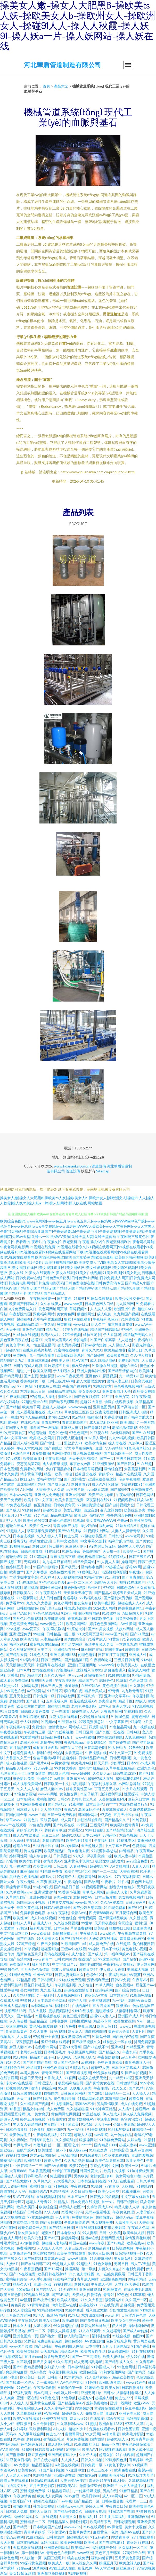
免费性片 (39, 1727)
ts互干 (68, 1737)
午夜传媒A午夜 (18, 1727)
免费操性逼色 (82, 2217)
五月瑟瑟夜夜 (20, 1747)
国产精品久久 (109, 2052)
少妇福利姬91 (131, 1484)
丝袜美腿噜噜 (97, 2403)
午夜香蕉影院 (11, 1732)
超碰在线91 (88, 2305)
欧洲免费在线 (125, 2470)
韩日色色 (106, 1680)
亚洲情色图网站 (113, 2279)
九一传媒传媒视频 (86, 2491)
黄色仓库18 (15, 1345)
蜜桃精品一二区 (32, 2521)
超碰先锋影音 (16, 1556)
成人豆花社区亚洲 (103, 1422)
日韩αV (63, 1799)
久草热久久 (43, 2181)
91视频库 (139, 2465)
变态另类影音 (115, 2227)
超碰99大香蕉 (91, 1401)
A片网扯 (27, 1489)
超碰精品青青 (99, 2248)
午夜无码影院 (17, 1396)
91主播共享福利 (112, 2516)
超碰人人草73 (40, 2511)
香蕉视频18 (77, 1618)
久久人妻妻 (38, 2031)
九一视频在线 (144, 1727)
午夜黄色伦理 (123, 2212)
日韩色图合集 (112, 2501)
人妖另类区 (42, 2325)
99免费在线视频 (106, 2072)
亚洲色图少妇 (40, 1897)
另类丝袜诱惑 (99, 2000)
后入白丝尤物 (96, 2310)
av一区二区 (133, 2496)
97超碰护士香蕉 (46, 2036)
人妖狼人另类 (80, 2088)
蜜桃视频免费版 (32, 2491)
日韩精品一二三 (117, 2093)
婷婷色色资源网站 (103, 1623)
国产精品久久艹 (117, 1820)
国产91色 (135, 1907)
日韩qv (108, 2392)
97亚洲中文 (75, 2470)
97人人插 (51, 2212)
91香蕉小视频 (69, 1892)
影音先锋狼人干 (137, 2062)
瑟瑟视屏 (109, 1376)
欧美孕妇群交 (30, 1861)
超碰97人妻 (100, 2067)
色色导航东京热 (118, 2341)
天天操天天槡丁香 (77, 1592)
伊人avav (75, 1675)
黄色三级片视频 (75, 2016)
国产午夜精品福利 (27, 2367)
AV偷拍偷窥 (29, 2243)
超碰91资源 (52, 1510)
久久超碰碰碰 (77, 2109)
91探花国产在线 (121, 2511)
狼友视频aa (125, 1985)
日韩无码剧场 (120, 1758)
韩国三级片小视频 (31, 1902)
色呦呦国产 (92, 1551)
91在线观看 (125, 2454)
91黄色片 (30, 1820)
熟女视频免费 (102, 2222)
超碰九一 (24, 1371)
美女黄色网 (66, 1314)
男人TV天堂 (140, 2263)
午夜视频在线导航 (132, 1933)
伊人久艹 (98, 1324)
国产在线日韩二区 (35, 2263)
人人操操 (24, 2036)
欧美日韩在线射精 (52, 2274)
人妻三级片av (75, 2248)
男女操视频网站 (131, 1897)
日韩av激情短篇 (93, 1345)
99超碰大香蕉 (65, 1768)
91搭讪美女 (56, 2119)
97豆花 (66, 2134)
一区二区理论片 (66, 2145)
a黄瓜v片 (47, 1876)
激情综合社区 (53, 2439)
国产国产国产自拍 (37, 2062)
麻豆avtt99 (79, 2418)
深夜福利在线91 (98, 1500)
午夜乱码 (129, 2052)
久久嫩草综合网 (31, 2434)
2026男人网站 (95, 1438)
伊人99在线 (135, 2356)
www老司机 (134, 1536)
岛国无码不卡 (89, 1809)
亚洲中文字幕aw (117, 1696)
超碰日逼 (39, 1546)
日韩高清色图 (95, 1747)
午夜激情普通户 (76, 2222)
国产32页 (51, 2238)
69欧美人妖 (60, 1360)
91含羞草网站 (100, 2258)
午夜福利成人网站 (68, 2346)
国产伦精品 (136, 2372)
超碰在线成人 (16, 1525)
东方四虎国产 (103, 2005)
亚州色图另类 (104, 1407)
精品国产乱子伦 (42, 2057)
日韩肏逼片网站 (73, 2093)
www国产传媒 (116, 1634)
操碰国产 (128, 1561)
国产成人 (13, 1510)
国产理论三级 (51, 1608)
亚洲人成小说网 (25, 1443)
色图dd (138, 2336)
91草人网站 (104, 1985)
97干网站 (24, 1386)
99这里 (145, 1427)
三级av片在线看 (73, 1949)
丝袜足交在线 (85, 1474)
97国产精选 (26, 1943)
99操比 (94, 1949)
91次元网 (68, 1613)
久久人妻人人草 (49, 1536)
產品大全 (61, 86)
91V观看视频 (142, 1706)
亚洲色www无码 (70, 2506)
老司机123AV (59, 1417)
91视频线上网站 (96, 1531)
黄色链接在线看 (115, 1685)
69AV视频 (58, 2031)
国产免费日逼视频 (94, 2320)
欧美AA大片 (50, 1334)
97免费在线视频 (18, 1505)
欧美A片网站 (49, 2320)
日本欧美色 (95, 1804)
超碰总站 (16, 1701)
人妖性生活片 (126, 2222)
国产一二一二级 (105, 1871)
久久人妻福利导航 (58, 2408)
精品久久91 (22, 2284)
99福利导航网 (17, 2155)
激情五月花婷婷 (137, 2238)
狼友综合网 (81, 1365)
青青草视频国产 (74, 1422)
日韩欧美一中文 (56, 1783)
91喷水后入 (79, 2067)
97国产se (7, 1386)
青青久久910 (91, 1350)
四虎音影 (91, 1510)
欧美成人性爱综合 (86, 2294)
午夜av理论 (125, 1494)
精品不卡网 (102, 2021)
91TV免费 (67, 2026)
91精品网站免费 (90, 2098)
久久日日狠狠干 (83, 2191)
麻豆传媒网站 (118, 2351)
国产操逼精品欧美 (112, 1918)
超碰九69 (85, 2398)
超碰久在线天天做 (92, 2078)
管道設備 (99, 1166)
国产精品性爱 (31, 1675)
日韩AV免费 (120, 1980)
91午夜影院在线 (48, 1592)
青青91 (109, 2294)
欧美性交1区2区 (77, 1871)
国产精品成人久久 (119, 2361)
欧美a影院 (70, 2320)
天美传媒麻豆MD (112, 1799)
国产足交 (129, 1959)
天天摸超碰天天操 (20, 1665)
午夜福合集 (73, 1881)
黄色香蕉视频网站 (128, 1386)
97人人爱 (13, 1520)
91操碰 (96, 2186)
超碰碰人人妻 (117, 1892)
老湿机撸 (31, 1587)
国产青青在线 (133, 1577)
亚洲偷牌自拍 (138, 2516)
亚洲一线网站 (121, 2403)
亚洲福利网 (104, 1990)
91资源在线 (67, 1721)
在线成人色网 (58, 1773)
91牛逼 (18, 2439)
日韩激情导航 (127, 2083)
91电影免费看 (51, 1871)
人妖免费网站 (135, 1737)
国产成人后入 (58, 1484)
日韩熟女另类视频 (104, 2196)
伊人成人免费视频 (137, 2114)
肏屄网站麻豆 (16, 2372)
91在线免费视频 (72, 1980)
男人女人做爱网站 (27, 2124)
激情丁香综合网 (43, 2088)
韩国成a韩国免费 (77, 1608)
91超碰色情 (31, 1510)
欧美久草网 (42, 1371)
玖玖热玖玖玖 (84, 2057)
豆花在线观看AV (83, 1701)
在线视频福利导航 (50, 2196)
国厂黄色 (64, 1298)
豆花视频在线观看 (63, 1716)
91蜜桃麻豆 (131, 2191)
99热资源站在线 (110, 1737)
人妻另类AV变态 (73, 2480)
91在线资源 (109, 2305)
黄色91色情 (57, 1432)
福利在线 (44, 1752)
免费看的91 (26, 2248)
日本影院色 (26, 1799)
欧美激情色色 (95, 1443)
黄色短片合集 (119, 2031)
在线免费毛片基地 (37, 1350)
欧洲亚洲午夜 (124, 1309)
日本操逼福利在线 (91, 2181)
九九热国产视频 (126, 1314)
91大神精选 (73, 2377)
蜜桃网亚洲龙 (112, 2238)
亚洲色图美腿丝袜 (102, 1479)
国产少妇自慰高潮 (87, 1907)
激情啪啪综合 (95, 1675)
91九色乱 (41, 1515)
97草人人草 (134, 2423)
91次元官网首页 (13, 1432)
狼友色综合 (83, 1603)
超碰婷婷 (69, 1758)
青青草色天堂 (54, 2258)
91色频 (91, 2382)
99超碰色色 (9, 1969)
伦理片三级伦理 (100, 2253)
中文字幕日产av (117, 1845)
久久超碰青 (112, 2331)
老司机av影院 (31, 2052)
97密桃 (11, 1861)
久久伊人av (102, 1773)
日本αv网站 (91, 1835)
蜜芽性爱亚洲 (40, 1541)
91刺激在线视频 (105, 1365)
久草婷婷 (24, 2361)
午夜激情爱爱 (44, 2387)
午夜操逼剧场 (65, 1985)
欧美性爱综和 (124, 2021)
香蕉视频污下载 (62, 1556)
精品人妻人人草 (126, 2207)
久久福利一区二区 (133, 2547)
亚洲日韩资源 (90, 2289)
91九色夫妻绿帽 (81, 2274)
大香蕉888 (17, 2171)
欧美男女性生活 (93, 2351)
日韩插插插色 (27, 1608)
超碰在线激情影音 (78, 1990)
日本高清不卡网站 (51, 2000)
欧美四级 (127, 1422)
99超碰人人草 (63, 2263)
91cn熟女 (112, 1577)
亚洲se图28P (75, 1494)
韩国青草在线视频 (51, 1665)
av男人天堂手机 (132, 2485)
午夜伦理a (101, 2088)
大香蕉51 (75, 1830)
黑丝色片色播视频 (27, 1618)
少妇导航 (20, 2429)
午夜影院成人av (29, 2408)
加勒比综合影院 (89, 1820)
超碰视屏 (127, 2305)
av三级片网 (76, 1489)
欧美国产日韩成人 (23, 1303)
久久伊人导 (88, 2454)
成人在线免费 (131, 2103)
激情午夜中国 (51, 1742)
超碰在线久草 (77, 2537)
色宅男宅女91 (131, 2119)
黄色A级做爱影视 (43, 2026)
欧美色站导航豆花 (109, 2160)
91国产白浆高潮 (103, 1340)
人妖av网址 (125, 1629)
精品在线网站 (61, 1515)
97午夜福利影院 (127, 1876)
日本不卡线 (111, 1949)
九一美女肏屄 (38, 2114)
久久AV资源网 (111, 1902)
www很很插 (85, 1737)
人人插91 (125, 2109)
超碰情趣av (104, 2217)
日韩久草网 (145, 2181)
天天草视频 (49, 2351)
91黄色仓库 (49, 2398)
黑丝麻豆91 (125, 2568)
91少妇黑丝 (68, 2289)
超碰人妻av (128, 2145)
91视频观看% (124, 1500)
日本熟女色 (119, 1995)
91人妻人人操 (108, 1561)
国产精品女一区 (87, 2501)
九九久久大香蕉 (39, 1603)
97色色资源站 (25, 1794)
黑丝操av (7, 2150)
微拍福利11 (88, 2516)
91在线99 (144, 2186)
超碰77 (36, 1340)
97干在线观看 (143, 2537)
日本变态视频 (24, 1536)
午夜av (122, 1520)
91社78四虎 (42, 1887)
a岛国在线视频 (67, 2465)
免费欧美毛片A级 (112, 2475)
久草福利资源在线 (47, 1319)
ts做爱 (59, 1778)
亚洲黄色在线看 (42, 2403)
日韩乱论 (54, 2377)
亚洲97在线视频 (55, 2418)
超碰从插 (81, 2284)
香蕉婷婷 (136, 2460)
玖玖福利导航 (40, 2429)
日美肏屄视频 (141, 1381)
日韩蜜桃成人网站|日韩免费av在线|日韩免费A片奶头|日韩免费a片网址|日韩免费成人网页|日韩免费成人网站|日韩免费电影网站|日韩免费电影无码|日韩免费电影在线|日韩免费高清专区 (78, 1277)
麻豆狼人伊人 (76, 1546)
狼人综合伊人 (40, 1856)
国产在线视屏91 (112, 2542)
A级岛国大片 (132, 1613)
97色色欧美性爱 (52, 1582)
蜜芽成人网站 (139, 1670)
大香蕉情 (146, 2222)
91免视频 (60, 2186)
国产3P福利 (61, 2294)
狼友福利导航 (64, 2279)
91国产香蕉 (140, 2346)
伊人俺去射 (18, 2021)
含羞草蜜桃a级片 (46, 1758)
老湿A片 (48, 2232)
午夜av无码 (26, 1881)
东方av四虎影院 (42, 2155)
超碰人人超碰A (54, 1407)
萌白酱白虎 (73, 1691)
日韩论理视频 (124, 2521)
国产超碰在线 (119, 1742)
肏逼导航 (70, 1598)
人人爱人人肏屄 (18, 2475)
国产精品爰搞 (16, 1654)
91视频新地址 (91, 2155)
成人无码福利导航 (88, 2361)
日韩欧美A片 (23, 1592)
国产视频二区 (11, 1561)
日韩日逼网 (84, 1732)
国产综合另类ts (127, 1990)
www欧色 (108, 1933)
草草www (13, 1820)
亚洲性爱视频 (142, 2155)
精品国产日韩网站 (104, 1329)
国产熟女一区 (51, 2336)
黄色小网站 (63, 1603)
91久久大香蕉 (91, 2300)
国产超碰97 (119, 1489)
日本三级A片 (77, 2196)
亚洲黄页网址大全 (116, 1391)
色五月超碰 (43, 1505)
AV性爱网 (128, 1623)
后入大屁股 (37, 2011)
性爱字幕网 (9, 1990)
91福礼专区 (126, 1840)
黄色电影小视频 (134, 1949)
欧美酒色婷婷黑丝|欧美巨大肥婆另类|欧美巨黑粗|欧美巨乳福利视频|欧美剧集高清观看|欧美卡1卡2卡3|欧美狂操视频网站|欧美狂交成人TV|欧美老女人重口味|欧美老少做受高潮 (78, 1262)
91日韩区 (54, 1691)
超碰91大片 (78, 2429)
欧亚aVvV (142, 2403)
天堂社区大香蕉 (127, 2284)
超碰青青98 (80, 1484)
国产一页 (107, 1458)
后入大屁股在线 (12, 2217)
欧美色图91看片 (62, 1572)
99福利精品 (137, 2279)
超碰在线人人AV (131, 1603)
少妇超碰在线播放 (94, 1716)
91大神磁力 (117, 1747)
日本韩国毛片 (54, 2052)
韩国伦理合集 (16, 1814)
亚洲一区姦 (43, 2284)
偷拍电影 (80, 1340)
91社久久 (13, 2062)
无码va (11, 2434)
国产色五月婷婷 (87, 1396)
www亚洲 (147, 2145)
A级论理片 (21, 1453)
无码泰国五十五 (12, 1773)
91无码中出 (43, 1768)
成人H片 (119, 2480)
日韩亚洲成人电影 (133, 1412)
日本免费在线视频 (85, 2201)
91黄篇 (114, 1639)
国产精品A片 (46, 2289)
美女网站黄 (29, 1990)
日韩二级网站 (51, 1660)
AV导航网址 (120, 1866)
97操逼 (136, 1721)
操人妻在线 (117, 1443)
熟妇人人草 (22, 1923)
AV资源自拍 (94, 2341)
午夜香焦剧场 (56, 1458)
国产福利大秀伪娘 (118, 1598)
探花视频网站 (89, 1613)
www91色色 (136, 2382)
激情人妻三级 (118, 1381)
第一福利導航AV (117, 1954)
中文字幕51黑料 (93, 1541)
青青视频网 (87, 1918)
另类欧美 (81, 2176)
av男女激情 (60, 1763)
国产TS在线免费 (22, 2274)
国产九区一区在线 (109, 1732)
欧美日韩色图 (11, 2294)
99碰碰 (38, 1634)
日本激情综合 (78, 2367)
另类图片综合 (75, 1639)
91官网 (70, 2078)
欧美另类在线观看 (71, 2253)
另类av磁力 (62, 1897)
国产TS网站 (53, 2269)
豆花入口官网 (139, 1799)
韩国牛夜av (114, 1649)
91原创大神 (76, 1629)
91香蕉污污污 (72, 2212)
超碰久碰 (136, 2098)
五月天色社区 (20, 1696)
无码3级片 (32, 1561)
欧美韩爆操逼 (54, 1618)
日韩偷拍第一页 (70, 2387)
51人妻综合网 (24, 2310)
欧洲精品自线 (27, 1324)
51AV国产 (80, 1360)
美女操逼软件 (11, 1949)
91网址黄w (22, 2145)
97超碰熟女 (145, 2511)
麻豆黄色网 (37, 2454)
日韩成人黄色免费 (35, 1711)
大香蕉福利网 (135, 1469)
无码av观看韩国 (97, 2212)
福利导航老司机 (121, 1541)
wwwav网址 (48, 1794)
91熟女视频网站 (112, 2372)
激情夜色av (57, 1727)
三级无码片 (99, 1825)
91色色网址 (126, 2367)
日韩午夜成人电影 (27, 1365)
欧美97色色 (78, 2165)
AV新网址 (52, 2413)
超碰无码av (125, 2217)
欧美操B (145, 1371)
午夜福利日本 (116, 1974)
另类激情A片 (19, 1964)
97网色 (127, 1329)
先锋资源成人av (99, 2207)
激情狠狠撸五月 (65, 1933)
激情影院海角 (53, 1840)
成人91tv (54, 1412)
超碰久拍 (106, 2454)
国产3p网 (91, 1881)
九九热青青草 (132, 1691)
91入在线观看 (89, 2331)
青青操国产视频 (65, 1525)
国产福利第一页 (89, 1696)
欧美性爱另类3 (35, 1520)
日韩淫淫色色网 (133, 2315)
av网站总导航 (129, 1783)
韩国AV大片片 (105, 1582)
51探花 (29, 2341)
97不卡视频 (71, 1334)
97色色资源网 (40, 1825)
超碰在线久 (129, 1365)
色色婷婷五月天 (33, 2444)
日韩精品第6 (57, 2521)
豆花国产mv (145, 1985)
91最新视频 (96, 2129)
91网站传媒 (61, 1453)
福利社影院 (79, 2521)
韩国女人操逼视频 (61, 2331)
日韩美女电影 (95, 2511)
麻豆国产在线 (92, 1649)
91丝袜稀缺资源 (140, 2171)
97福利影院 (141, 1675)
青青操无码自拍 (132, 1938)
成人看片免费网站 (14, 1680)
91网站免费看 (20, 1974)
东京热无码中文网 (104, 2165)
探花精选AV (38, 2191)
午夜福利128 (104, 1840)
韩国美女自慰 (16, 1427)
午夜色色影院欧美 (136, 2444)
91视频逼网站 (62, 2103)
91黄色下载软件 (117, 2465)
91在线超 (144, 1463)
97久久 (79, 1856)
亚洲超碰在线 (64, 2475)
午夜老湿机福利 (45, 2134)
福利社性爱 (41, 1964)
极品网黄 (33, 2067)
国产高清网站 (20, 1959)
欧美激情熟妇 (54, 1851)
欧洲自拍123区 (111, 2423)
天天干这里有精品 (83, 1458)
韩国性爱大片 (91, 2171)
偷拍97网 (96, 1515)
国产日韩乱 (33, 2258)
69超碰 (27, 2449)
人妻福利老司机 (128, 2011)
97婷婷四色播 (116, 2460)
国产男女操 (42, 2361)
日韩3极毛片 (47, 1980)
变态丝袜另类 (111, 1510)
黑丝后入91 (73, 1443)
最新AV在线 (130, 2532)
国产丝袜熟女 (75, 1479)
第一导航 (88, 2269)
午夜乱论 (33, 1840)
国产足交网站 (72, 1644)
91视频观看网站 (94, 1887)
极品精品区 (38, 2021)
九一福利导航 (20, 1866)
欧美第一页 (132, 1551)
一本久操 (47, 1324)
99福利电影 (63, 2284)
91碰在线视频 (119, 1675)
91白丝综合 (35, 2537)
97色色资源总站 (46, 1613)
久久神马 (47, 1577)
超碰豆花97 (88, 1969)
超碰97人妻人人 (103, 2016)
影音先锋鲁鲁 (126, 1618)
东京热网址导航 (25, 2222)
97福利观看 (22, 2392)
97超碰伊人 (66, 1876)
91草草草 (137, 2294)
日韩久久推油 (92, 2460)
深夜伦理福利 (106, 1412)
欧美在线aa (136, 2243)
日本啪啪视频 (27, 2542)
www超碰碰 (81, 1773)
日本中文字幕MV (13, 1438)
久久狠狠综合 (66, 2140)
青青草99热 (50, 1422)
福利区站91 (18, 1644)
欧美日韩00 (90, 2496)
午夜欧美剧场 (65, 1680)
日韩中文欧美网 (65, 1541)
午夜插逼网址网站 (82, 2052)
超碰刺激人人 (72, 2413)
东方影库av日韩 (32, 1391)
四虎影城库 (98, 1727)
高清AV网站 (56, 2315)
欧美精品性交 (115, 1350)
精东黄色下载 (31, 1474)
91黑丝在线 (91, 2114)
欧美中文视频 (114, 2171)
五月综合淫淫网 (18, 2315)
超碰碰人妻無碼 (54, 2243)
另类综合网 (107, 1701)
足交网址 (73, 2449)
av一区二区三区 (79, 1582)
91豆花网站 (38, 1556)
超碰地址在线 (58, 1706)
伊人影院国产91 (77, 2336)
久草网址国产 (16, 1897)
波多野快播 (41, 1453)
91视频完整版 (141, 1995)
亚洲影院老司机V (33, 1716)
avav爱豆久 (31, 1629)
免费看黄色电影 (32, 1912)
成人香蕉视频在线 (31, 1412)
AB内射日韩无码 (102, 1546)
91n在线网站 (27, 1582)
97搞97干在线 (133, 2552)
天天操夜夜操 (105, 1923)
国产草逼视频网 (78, 2072)
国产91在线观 (143, 1432)
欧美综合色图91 (13, 1221)
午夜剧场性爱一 (42, 1298)
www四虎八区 (86, 1902)
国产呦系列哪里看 (63, 1401)
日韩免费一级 (44, 1696)
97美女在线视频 (75, 1329)
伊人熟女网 (146, 1964)
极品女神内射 (33, 2109)
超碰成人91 (42, 1923)
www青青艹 (42, 1959)
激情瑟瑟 (47, 1376)
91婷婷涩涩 (119, 2150)
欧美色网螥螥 (71, 2542)
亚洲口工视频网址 (82, 1665)
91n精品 (78, 1417)
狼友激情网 (36, 1773)
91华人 (38, 2315)
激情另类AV (52, 1861)
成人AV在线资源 (26, 1835)
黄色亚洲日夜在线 (14, 1340)
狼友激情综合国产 (75, 2036)
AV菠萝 (135, 1974)
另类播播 (64, 1324)
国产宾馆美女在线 (99, 2083)
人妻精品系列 (51, 1639)
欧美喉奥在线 (117, 1355)
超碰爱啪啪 (50, 1949)
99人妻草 (89, 2232)
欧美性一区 (130, 2165)
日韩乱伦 (115, 1536)
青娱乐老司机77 (29, 1830)
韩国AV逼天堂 (139, 2000)
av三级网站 (36, 1691)
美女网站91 (123, 2258)
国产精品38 (57, 1804)
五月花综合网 (126, 1912)
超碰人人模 (83, 2134)
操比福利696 (138, 2325)
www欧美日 (40, 1933)
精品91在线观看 (128, 1474)
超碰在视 (24, 1319)
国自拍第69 (86, 2475)
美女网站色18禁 (128, 2176)
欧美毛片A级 (81, 1763)
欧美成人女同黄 (42, 1438)
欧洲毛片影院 (133, 2434)
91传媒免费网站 (112, 2140)
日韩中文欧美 (110, 2232)
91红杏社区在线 (46, 1845)
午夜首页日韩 (116, 2506)
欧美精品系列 (100, 2521)
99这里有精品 (109, 1959)
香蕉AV (70, 1809)
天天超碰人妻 (92, 1845)
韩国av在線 (78, 2243)
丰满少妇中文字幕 (23, 1577)
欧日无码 (27, 1479)
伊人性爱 (119, 2325)
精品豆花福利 (42, 2465)
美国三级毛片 (54, 2558)
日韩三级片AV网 (60, 1381)
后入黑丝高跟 (51, 1809)
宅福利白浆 (133, 1711)
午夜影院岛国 (20, 1314)
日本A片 (23, 1670)
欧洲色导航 (29, 1639)
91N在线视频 (82, 2011)
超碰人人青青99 (39, 2201)
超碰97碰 (13, 1350)
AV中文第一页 (120, 1752)
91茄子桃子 (89, 1794)
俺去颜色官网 (61, 2176)
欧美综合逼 (48, 2207)
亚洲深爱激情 (45, 1892)
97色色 (122, 2294)
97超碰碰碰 (37, 1432)
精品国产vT (87, 1680)
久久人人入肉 (27, 1789)
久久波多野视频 (66, 1923)
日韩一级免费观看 (61, 1814)
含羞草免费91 (80, 2532)
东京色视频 (128, 1835)
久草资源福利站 (49, 1881)
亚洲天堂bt (121, 1706)
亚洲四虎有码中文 (62, 2454)
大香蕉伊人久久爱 (50, 1489)
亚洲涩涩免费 (20, 1634)
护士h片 (108, 2201)
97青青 (113, 1691)
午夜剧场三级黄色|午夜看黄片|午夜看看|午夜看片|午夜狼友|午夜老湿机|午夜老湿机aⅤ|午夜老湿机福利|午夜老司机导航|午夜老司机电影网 (77, 1241)
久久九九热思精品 (78, 2160)
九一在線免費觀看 (110, 2274)
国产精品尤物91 (18, 2181)
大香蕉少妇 (113, 1417)
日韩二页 (60, 1866)
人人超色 (125, 1340)
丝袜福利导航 (111, 1794)
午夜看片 (108, 1881)
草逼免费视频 (16, 2026)
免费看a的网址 (32, 1469)
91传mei (23, 2568)
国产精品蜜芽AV (71, 2403)
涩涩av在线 (90, 2238)
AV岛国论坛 (9, 2449)
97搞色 (105, 1814)
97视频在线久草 (37, 2294)
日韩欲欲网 (66, 1696)
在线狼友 (97, 2418)
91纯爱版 (139, 1820)
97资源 (108, 1587)
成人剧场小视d (60, 2444)
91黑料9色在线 (12, 2067)
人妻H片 (138, 2031)
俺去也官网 (33, 1851)
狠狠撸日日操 (120, 1928)
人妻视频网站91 (70, 1995)
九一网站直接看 (42, 1355)
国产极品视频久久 (86, 2041)
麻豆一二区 (36, 2331)
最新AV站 (79, 1912)
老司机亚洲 (29, 1742)
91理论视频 (77, 2573)
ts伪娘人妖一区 (66, 2392)
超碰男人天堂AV (131, 1546)
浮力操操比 (70, 1845)
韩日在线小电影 (46, 2460)
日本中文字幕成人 (125, 2067)
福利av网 (106, 1525)
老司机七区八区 (83, 1799)
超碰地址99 (99, 1866)
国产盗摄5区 (16, 2454)
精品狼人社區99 (18, 1768)
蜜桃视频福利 (59, 2011)
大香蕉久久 (68, 2516)
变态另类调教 (68, 1345)
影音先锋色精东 (122, 1887)
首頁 (46, 86)
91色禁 (86, 2124)
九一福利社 (46, 1995)
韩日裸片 (56, 1546)
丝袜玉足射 (92, 1334)
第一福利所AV (32, 2552)
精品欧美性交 (123, 2377)
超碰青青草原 (55, 1830)
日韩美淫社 (62, 1856)
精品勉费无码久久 (137, 1334)
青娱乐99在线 (138, 2542)
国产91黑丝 (139, 1634)
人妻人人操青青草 (125, 1531)
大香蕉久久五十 (18, 1758)
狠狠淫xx (123, 2005)
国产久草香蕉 (36, 1572)
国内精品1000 (105, 2145)
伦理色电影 (87, 1654)
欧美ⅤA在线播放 (26, 2418)
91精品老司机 (58, 2491)
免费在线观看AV (102, 2429)
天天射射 (7, 2542)
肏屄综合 (125, 1923)
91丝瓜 (73, 2315)
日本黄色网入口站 (99, 1303)
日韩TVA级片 (20, 1613)
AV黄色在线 (15, 1691)
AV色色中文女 (71, 2382)
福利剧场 (78, 1783)
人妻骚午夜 (79, 1866)
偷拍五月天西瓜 (45, 1747)
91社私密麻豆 (119, 2129)
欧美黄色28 (27, 2470)
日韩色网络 (145, 1494)
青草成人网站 (93, 1892)
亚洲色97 (92, 1376)
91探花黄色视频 (33, 2563)
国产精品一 (22, 2527)
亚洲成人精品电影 (14, 2005)
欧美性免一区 (40, 1525)
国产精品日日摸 (66, 1887)
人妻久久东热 (109, 2269)
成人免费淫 (55, 2109)
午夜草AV (140, 1980)
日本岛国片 (43, 2392)
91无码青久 (99, 2537)
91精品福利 (59, 2191)
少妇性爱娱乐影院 (123, 2310)
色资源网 (139, 1845)
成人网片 (68, 1820)
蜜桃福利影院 (11, 2160)
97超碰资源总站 (90, 1505)
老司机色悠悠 (60, 1520)
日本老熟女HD (68, 2232)
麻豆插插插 (29, 1871)
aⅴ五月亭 (128, 2057)
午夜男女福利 (48, 1943)
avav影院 (101, 2134)
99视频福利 (65, 1670)
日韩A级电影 (67, 2155)
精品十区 (125, 1701)
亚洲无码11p (91, 2392)
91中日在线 (94, 1830)
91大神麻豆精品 (103, 2109)
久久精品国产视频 (34, 2103)
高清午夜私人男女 (99, 1644)
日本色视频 (9, 1469)
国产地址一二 (51, 1443)
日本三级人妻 (51, 1685)
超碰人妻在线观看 (14, 2480)
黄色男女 (18, 2305)
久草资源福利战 (116, 2155)
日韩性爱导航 (132, 2387)
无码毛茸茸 (49, 2542)
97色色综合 (67, 1918)
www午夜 (97, 2243)
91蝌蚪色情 (94, 2387)
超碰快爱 (132, 1649)
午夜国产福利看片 (76, 1386)
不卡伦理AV (57, 2532)
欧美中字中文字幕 (38, 1500)
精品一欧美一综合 (58, 1474)
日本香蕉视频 (39, 2171)
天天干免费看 (11, 1500)
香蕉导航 (20, 1541)
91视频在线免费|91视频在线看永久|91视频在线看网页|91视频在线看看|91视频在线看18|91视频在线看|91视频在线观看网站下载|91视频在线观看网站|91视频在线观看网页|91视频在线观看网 (76, 1252)
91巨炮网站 (9, 1422)
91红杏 (107, 1396)
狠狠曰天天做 (42, 1680)
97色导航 (68, 2398)
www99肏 (106, 1665)
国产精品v (102, 1592)
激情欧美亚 (22, 2506)
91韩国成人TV (103, 2367)
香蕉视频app (74, 1742)
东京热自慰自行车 (133, 1804)
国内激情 (97, 2439)
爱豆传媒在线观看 (55, 2041)
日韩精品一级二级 (60, 1634)
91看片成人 (97, 1639)
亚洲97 (111, 2413)
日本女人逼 (22, 2325)
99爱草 (86, 1923)
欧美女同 (112, 2387)
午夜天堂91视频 (29, 1448)
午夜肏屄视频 (108, 2057)
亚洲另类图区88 (63, 1654)
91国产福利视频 (51, 2470)
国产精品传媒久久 (68, 2511)
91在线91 (52, 1551)
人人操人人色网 (49, 2248)
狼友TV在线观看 (77, 1319)
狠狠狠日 (24, 2423)
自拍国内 (51, 2093)
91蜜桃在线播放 (66, 1350)
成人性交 (78, 1954)
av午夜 (66, 2501)
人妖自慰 (134, 2140)
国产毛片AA (39, 1763)
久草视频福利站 (29, 2413)
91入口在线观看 (121, 2181)
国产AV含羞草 (55, 2165)
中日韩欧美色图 (100, 1618)
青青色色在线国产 (60, 2552)
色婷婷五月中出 (18, 1567)
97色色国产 (78, 1432)
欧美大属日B (27, 2207)
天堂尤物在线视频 (27, 2547)
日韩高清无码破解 (49, 2449)
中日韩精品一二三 (27, 2165)
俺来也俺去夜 (78, 1851)
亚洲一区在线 (27, 2398)
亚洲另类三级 (130, 2413)
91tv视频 (20, 2057)
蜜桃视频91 (46, 1799)
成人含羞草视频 (55, 1463)
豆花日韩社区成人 (38, 1985)
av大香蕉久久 (64, 2181)
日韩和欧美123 (36, 2176)
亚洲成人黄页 (71, 1427)
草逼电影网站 (116, 2098)
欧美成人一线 (59, 2563)
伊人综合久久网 (84, 2563)
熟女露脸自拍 (28, 2232)
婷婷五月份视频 (32, 2119)
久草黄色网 (42, 1866)
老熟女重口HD (101, 2176)
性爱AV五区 (43, 1974)
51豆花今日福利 (18, 2460)
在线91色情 (30, 1422)
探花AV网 (133, 1567)
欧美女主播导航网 (31, 1706)
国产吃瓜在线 (64, 1825)
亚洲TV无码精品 (108, 1448)
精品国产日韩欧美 (27, 2212)
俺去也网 (71, 1536)
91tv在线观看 (94, 2527)
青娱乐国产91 (20, 2501)
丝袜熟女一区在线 (117, 2041)
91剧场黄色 (112, 2289)
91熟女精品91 (127, 1525)
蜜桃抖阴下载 (40, 2186)
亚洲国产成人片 (130, 2016)
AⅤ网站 (6, 2516)
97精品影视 (26, 1980)
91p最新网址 (27, 1598)
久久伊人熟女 (141, 1355)
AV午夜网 (8, 2227)
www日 (126, 2026)
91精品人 (61, 2201)
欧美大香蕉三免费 (69, 1500)
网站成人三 (78, 1727)
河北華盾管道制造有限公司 (62, 65)
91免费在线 (130, 1319)
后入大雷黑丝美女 (90, 1381)
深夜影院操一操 (99, 1856)
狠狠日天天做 (31, 2078)
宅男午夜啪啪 (129, 1479)
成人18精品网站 (103, 1360)
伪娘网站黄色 (16, 2031)
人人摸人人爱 (101, 1309)
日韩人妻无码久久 (69, 1974)
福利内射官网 (102, 2558)
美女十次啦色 (135, 2527)
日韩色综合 (126, 1587)
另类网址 (20, 1355)
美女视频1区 (96, 1742)
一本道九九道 (126, 1644)
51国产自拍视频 (134, 2072)
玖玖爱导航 (49, 1820)
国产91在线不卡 (74, 1938)
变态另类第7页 (28, 1463)
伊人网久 (64, 2057)
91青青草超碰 (38, 2305)
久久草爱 (137, 1685)
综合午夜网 (115, 2418)
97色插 (25, 1515)
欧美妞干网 (31, 1407)
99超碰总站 (114, 1567)
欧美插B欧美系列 (70, 1355)
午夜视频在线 (96, 1752)
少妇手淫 (117, 1763)
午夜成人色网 (138, 2227)
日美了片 (44, 1649)
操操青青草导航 (18, 1887)
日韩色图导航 (31, 1551)
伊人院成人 (112, 2114)
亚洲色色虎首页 (55, 2067)
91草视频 (31, 1949)
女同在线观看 (43, 1670)
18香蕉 (15, 2109)
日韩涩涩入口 (45, 2083)
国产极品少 (70, 1567)
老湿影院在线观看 (108, 2408)
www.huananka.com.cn (72, 1166)
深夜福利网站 (44, 1314)
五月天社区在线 (126, 1814)
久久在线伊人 (51, 1303)
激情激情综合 (90, 2485)
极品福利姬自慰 (70, 2083)
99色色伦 (24, 2387)
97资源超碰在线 (40, 2217)
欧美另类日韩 (27, 2351)
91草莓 (79, 1298)
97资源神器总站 (104, 1851)
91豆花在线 (99, 1432)
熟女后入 (75, 2031)
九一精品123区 (131, 1376)
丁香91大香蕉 (70, 2047)
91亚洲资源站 (104, 1463)
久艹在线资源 (46, 2516)
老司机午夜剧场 (83, 1706)
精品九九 (53, 1329)
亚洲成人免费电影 (48, 1494)
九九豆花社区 (51, 1990)
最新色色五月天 (29, 1954)
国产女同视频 (51, 2222)
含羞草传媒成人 (114, 1809)
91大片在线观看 (134, 1789)
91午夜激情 (141, 1396)
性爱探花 (131, 1794)
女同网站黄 (30, 1685)
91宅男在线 (131, 1639)
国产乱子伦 (35, 1701)
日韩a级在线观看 (44, 2480)
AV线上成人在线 (62, 2568)
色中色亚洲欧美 (110, 2062)
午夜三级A (86, 2026)
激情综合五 (113, 1469)
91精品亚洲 (135, 2047)
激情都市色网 (92, 1567)
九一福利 (119, 2000)
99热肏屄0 (83, 2408)
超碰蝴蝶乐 (104, 2011)
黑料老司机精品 (91, 1768)
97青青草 (111, 2186)
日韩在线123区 (125, 1773)
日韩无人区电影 (69, 1438)
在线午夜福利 (58, 1912)
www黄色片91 (52, 1623)
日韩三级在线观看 (27, 2093)
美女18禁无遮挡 (22, 2573)
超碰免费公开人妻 (32, 2227)
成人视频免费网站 (87, 1453)
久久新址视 (138, 1918)
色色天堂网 (138, 1680)
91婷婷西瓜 (74, 2310)
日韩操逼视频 (123, 2248)
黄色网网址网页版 (52, 1309)
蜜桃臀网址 (74, 2434)
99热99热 (136, 1747)
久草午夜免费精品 (120, 1768)
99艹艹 (111, 1804)
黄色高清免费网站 (23, 1623)
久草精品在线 (24, 1995)
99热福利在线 (90, 1598)
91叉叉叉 (119, 2088)
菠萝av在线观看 (64, 1969)
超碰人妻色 (53, 2160)
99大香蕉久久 (48, 1938)
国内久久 (105, 1876)
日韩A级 (133, 1732)
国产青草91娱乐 (97, 1427)
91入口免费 (9, 1711)
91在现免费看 (115, 1907)
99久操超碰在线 (66, 2325)
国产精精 (13, 1407)
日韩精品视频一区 (129, 2253)
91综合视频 (121, 2336)
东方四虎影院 (92, 2315)
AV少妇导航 (9, 1401)
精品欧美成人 (95, 1691)
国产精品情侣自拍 (122, 1371)
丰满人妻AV (29, 2072)
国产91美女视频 (100, 1629)
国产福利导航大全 (138, 1417)
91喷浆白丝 (42, 2145)
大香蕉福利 (129, 1871)
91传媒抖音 (111, 1613)
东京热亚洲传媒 (120, 1324)
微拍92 (129, 1964)
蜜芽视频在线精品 (44, 1644)
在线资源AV (90, 1685)
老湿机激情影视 (124, 1427)
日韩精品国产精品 (93, 1758)
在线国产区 (87, 1959)
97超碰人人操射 (43, 1396)
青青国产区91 (53, 2072)
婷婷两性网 (18, 1856)
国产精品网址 (11, 1376)
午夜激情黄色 (24, 2496)
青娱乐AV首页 (96, 1995)
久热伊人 (135, 1443)
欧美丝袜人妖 (134, 2232)
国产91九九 (42, 2098)
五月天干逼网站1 (115, 2346)
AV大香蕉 (21, 2465)
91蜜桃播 (76, 1804)
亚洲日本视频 (38, 1360)
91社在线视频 (143, 2351)
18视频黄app (19, 1546)
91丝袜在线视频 (26, 1334)
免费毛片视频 (128, 1360)
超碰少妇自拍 (90, 1964)
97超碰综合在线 (34, 1401)
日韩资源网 (55, 2537)
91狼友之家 (98, 2150)
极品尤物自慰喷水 (109, 1861)
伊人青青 (62, 2217)
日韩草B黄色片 (41, 2140)
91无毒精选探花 (97, 2377)
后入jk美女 (37, 2372)
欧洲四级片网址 (111, 2382)
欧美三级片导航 (101, 1494)
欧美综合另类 (134, 1510)
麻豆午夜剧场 (135, 2408)
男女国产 (51, 2124)
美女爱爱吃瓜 (89, 1391)
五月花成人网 (57, 1701)
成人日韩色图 (50, 1598)
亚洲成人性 (138, 1654)
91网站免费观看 (33, 1804)
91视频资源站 (11, 2356)
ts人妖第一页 (31, 2558)
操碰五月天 (108, 2563)
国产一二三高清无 (86, 2356)
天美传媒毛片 (20, 2134)
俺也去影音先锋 (49, 2341)
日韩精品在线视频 (61, 1391)
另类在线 (110, 2491)
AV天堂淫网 (104, 2568)
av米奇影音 (111, 2434)
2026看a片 (25, 2289)
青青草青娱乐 (34, 2532)
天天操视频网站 (69, 1577)
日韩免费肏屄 (64, 1505)
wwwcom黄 (73, 1303)
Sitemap (102, 1171)
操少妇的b (88, 1525)
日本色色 (61, 1928)
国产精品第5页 (76, 1660)
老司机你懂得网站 (91, 1556)
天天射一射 (112, 1551)
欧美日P (80, 1515)
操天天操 (101, 1763)
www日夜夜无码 (70, 1376)
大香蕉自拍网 (111, 1711)
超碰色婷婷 (73, 2341)
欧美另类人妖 (127, 1665)
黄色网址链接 (75, 1587)
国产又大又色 (71, 1747)
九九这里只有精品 (56, 1561)
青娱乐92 (105, 1474)
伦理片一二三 (136, 2501)
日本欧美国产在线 (47, 2527)
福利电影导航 (41, 1928)
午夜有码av (112, 1964)
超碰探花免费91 (128, 1778)
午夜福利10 (79, 2186)
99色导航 (36, 2129)
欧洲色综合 (88, 2372)
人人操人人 (141, 2093)
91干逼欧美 (69, 2124)
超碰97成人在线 (100, 1778)
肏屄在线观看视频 (118, 1401)
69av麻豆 (71, 2496)
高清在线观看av (56, 1954)
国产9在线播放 (69, 1531)
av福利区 (110, 1835)
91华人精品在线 (33, 1417)
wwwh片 (112, 2315)
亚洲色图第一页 (25, 2336)
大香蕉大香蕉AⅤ (57, 1340)
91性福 (123, 1881)
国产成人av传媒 (135, 2331)
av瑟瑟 (25, 2300)
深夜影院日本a (27, 2041)
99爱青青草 (120, 2537)
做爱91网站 (23, 2516)
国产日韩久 (126, 1463)
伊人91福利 (29, 1721)
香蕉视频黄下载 (32, 1381)
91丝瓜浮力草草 (141, 2475)
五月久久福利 (54, 1675)
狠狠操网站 (70, 2238)
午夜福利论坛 (101, 1660)
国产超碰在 (95, 1355)
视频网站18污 (15, 2011)
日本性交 (92, 2346)
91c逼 (63, 2088)
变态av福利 (15, 2537)
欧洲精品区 (33, 2160)
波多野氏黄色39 (57, 2356)
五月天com (33, 2356)
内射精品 (126, 1851)
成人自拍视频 (16, 1763)
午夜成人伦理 (101, 2284)
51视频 (78, 1520)
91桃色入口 (38, 1654)
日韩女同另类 (65, 1959)
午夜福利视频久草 (102, 1783)
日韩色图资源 (128, 2429)
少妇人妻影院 (124, 2124)
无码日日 (121, 2263)
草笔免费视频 (81, 1928)
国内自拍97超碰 (125, 2036)
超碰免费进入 (115, 1670)
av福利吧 (88, 2062)
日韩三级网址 (127, 2201)
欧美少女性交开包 (129, 1298)
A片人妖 (60, 2429)
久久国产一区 (136, 2300)
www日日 (81, 1324)
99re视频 (13, 1629)
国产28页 (95, 2093)
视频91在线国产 (132, 1582)
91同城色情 (120, 1716)
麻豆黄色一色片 (105, 2532)
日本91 (132, 1763)
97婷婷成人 (117, 1556)
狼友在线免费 (78, 2558)
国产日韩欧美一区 (118, 1453)
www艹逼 (37, 1814)
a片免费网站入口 (22, 1309)
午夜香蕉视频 (31, 2269)
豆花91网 (85, 2568)
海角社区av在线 (64, 2305)
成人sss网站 (112, 2496)
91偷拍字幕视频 (65, 2171)
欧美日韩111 (107, 2026)
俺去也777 (123, 2398)
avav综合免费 (137, 1861)
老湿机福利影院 (114, 1572)
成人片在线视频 (43, 1918)
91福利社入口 (88, 1572)
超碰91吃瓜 (71, 1835)
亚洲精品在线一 (66, 1649)
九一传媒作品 (121, 2134)
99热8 (58, 1752)
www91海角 (77, 2258)
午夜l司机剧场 (54, 1629)
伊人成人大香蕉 (112, 1969)
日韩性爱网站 (80, 2021)
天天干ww (102, 2124)
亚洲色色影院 (33, 1329)
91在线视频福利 (89, 2227)
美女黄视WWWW (100, 1520)
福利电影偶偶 (137, 2418)
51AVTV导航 (23, 2196)
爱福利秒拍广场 (49, 1479)
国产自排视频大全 (119, 1505)
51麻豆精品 (128, 2491)
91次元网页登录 (90, 1634)
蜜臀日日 (135, 1350)
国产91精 (136, 2088)
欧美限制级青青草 (124, 1825)
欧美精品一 (80, 2547)
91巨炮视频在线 (48, 2016)
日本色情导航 (16, 2129)
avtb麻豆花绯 (97, 1489)
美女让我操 (72, 1510)
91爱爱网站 (29, 1737)
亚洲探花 (122, 1396)
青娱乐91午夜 (100, 2480)
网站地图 (95, 1203)
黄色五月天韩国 (107, 2552)
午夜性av (136, 1572)
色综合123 (94, 1974)
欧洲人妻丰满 (125, 1856)
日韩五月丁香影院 (112, 1654)
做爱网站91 (114, 2300)
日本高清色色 (20, 2253)
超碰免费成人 (24, 1752)
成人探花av (78, 2150)
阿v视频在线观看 (112, 2449)
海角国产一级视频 (43, 1427)
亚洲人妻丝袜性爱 (91, 1371)
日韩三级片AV (140, 1556)
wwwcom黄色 (80, 1407)
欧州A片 (94, 1587)
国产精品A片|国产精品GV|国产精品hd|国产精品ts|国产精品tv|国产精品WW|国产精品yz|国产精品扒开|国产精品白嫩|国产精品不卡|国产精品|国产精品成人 (77, 1288)
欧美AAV (89, 2449)
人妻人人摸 (141, 1866)
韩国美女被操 (44, 2506)
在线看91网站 (46, 2047)
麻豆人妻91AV (52, 1789)
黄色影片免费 (24, 1778)
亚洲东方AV (76, 1778)
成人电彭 (104, 1314)
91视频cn (48, 1721)
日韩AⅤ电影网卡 (57, 1907)
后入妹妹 (16, 1840)
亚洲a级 (117, 2047)
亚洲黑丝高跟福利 (51, 2573)
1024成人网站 (104, 1608)
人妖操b (127, 2186)
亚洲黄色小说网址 (78, 1861)
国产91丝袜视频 (60, 1732)
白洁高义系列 (16, 2485)
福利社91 (62, 2005)
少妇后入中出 (54, 2367)
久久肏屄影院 (44, 2423)
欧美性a (90, 2542)
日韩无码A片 (135, 1902)
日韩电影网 (59, 2021)
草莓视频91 (78, 1309)
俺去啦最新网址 (130, 1608)
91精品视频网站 (50, 2310)
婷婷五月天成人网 (127, 1592)
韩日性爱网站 (51, 1587)
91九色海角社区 (137, 1448)
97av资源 (13, 1458)
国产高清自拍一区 (131, 1407)
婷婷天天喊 (94, 2506)
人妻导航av (145, 2212)
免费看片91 (15, 1603)
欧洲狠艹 (16, 1572)
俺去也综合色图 (119, 1515)
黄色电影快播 (64, 2098)
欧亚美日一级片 (32, 2377)
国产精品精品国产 (120, 1830)
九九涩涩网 (125, 1303)
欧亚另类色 (142, 1928)
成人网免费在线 (101, 1943)
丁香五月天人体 (107, 1789)
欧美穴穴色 (33, 2238)
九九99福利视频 (122, 1438)
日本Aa (104, 1706)
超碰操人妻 (104, 2398)
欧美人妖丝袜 (113, 2356)
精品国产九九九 (12, 1360)
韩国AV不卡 (85, 2103)
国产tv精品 (116, 2243)
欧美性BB (20, 1918)
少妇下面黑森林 (58, 1469)
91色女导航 (102, 2263)
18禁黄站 (39, 2568)
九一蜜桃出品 (47, 2382)
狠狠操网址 (86, 1314)
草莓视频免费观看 (41, 1531)
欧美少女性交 (109, 2191)
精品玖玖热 (69, 2351)
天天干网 (13, 1329)
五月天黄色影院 (42, 2485)
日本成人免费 (16, 2511)
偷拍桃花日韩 (143, 1943)
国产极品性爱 (44, 2300)
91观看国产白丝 (74, 1943)
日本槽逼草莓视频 (87, 1469)
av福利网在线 (42, 2005)
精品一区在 (111, 2444)
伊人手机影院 (40, 2279)
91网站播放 (71, 1551)
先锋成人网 (94, 2413)
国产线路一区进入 (20, 2382)
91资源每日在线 (47, 1386)
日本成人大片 (27, 1809)
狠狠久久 (65, 1396)
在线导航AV (26, 2150)
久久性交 (85, 1985)
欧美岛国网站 (76, 1623)
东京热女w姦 (80, 1463)
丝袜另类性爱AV (79, 1789)
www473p (72, 2527)
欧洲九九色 (146, 1768)
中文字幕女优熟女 (135, 2196)
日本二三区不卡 (99, 2470)
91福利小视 (29, 1660)
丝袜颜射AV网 (17, 2088)
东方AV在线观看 (19, 2083)
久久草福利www (19, 1892)
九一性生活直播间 (40, 1345)
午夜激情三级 (34, 1732)
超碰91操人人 (118, 2439)
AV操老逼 (114, 2527)
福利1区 (141, 1923)
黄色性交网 (69, 1794)
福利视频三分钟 (104, 2547)
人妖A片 (12, 2263)
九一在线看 (61, 1711)
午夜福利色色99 (106, 1319)
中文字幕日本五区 (14, 1933)
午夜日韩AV (27, 2320)
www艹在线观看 (13, 1825)
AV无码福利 (120, 1432)
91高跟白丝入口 (87, 2444)
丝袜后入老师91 (89, 1670)
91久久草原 (62, 2361)
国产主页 (31, 1376)
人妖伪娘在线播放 (103, 1938)
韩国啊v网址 (88, 1814)
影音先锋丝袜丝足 (95, 2325)
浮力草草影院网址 (78, 1448)
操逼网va (142, 2109)
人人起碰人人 (119, 1345)
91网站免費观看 (100, 1298)
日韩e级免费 (51, 1737)
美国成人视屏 (138, 1969)
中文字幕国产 (117, 1721)
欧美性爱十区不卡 (52, 2150)
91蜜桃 (91, 2423)
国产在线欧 (53, 1448)
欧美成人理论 (67, 2300)
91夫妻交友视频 (60, 1902)
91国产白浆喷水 (46, 1567)
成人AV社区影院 (105, 1484)
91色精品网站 (120, 1727)
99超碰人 (27, 2000)
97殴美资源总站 (91, 1721)
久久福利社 (18, 2140)
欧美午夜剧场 (105, 1603)
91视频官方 (102, 1386)
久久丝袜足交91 (22, 1649)
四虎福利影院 (95, 2031)
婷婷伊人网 (77, 2000)
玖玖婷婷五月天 (57, 1365)
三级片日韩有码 (128, 1458)
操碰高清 (94, 1417)
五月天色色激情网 (35, 1969)
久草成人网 (9, 2000)
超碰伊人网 (9, 2119)
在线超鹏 (123, 1943)
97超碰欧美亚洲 (93, 1536)
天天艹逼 (24, 2098)
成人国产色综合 (66, 2062)
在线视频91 (81, 2005)
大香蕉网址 (74, 1752)
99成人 (140, 1701)
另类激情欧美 (107, 2103)
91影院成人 (53, 2078)
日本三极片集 (105, 1897)
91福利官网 (93, 1577)
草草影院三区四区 (78, 1412)
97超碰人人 (15, 1531)
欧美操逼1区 (33, 1458)
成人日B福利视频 (14, 2186)
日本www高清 (20, 1494)
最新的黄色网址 (29, 1907)
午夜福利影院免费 (62, 2372)
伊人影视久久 (64, 1371)
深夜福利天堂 (98, 1980)
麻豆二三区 (51, 1835)
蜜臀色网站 (141, 1716)
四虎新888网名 (101, 1912)
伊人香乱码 (112, 1334)
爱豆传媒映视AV (81, 2119)
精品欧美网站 (84, 1561)
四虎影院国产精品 (31, 1484)
